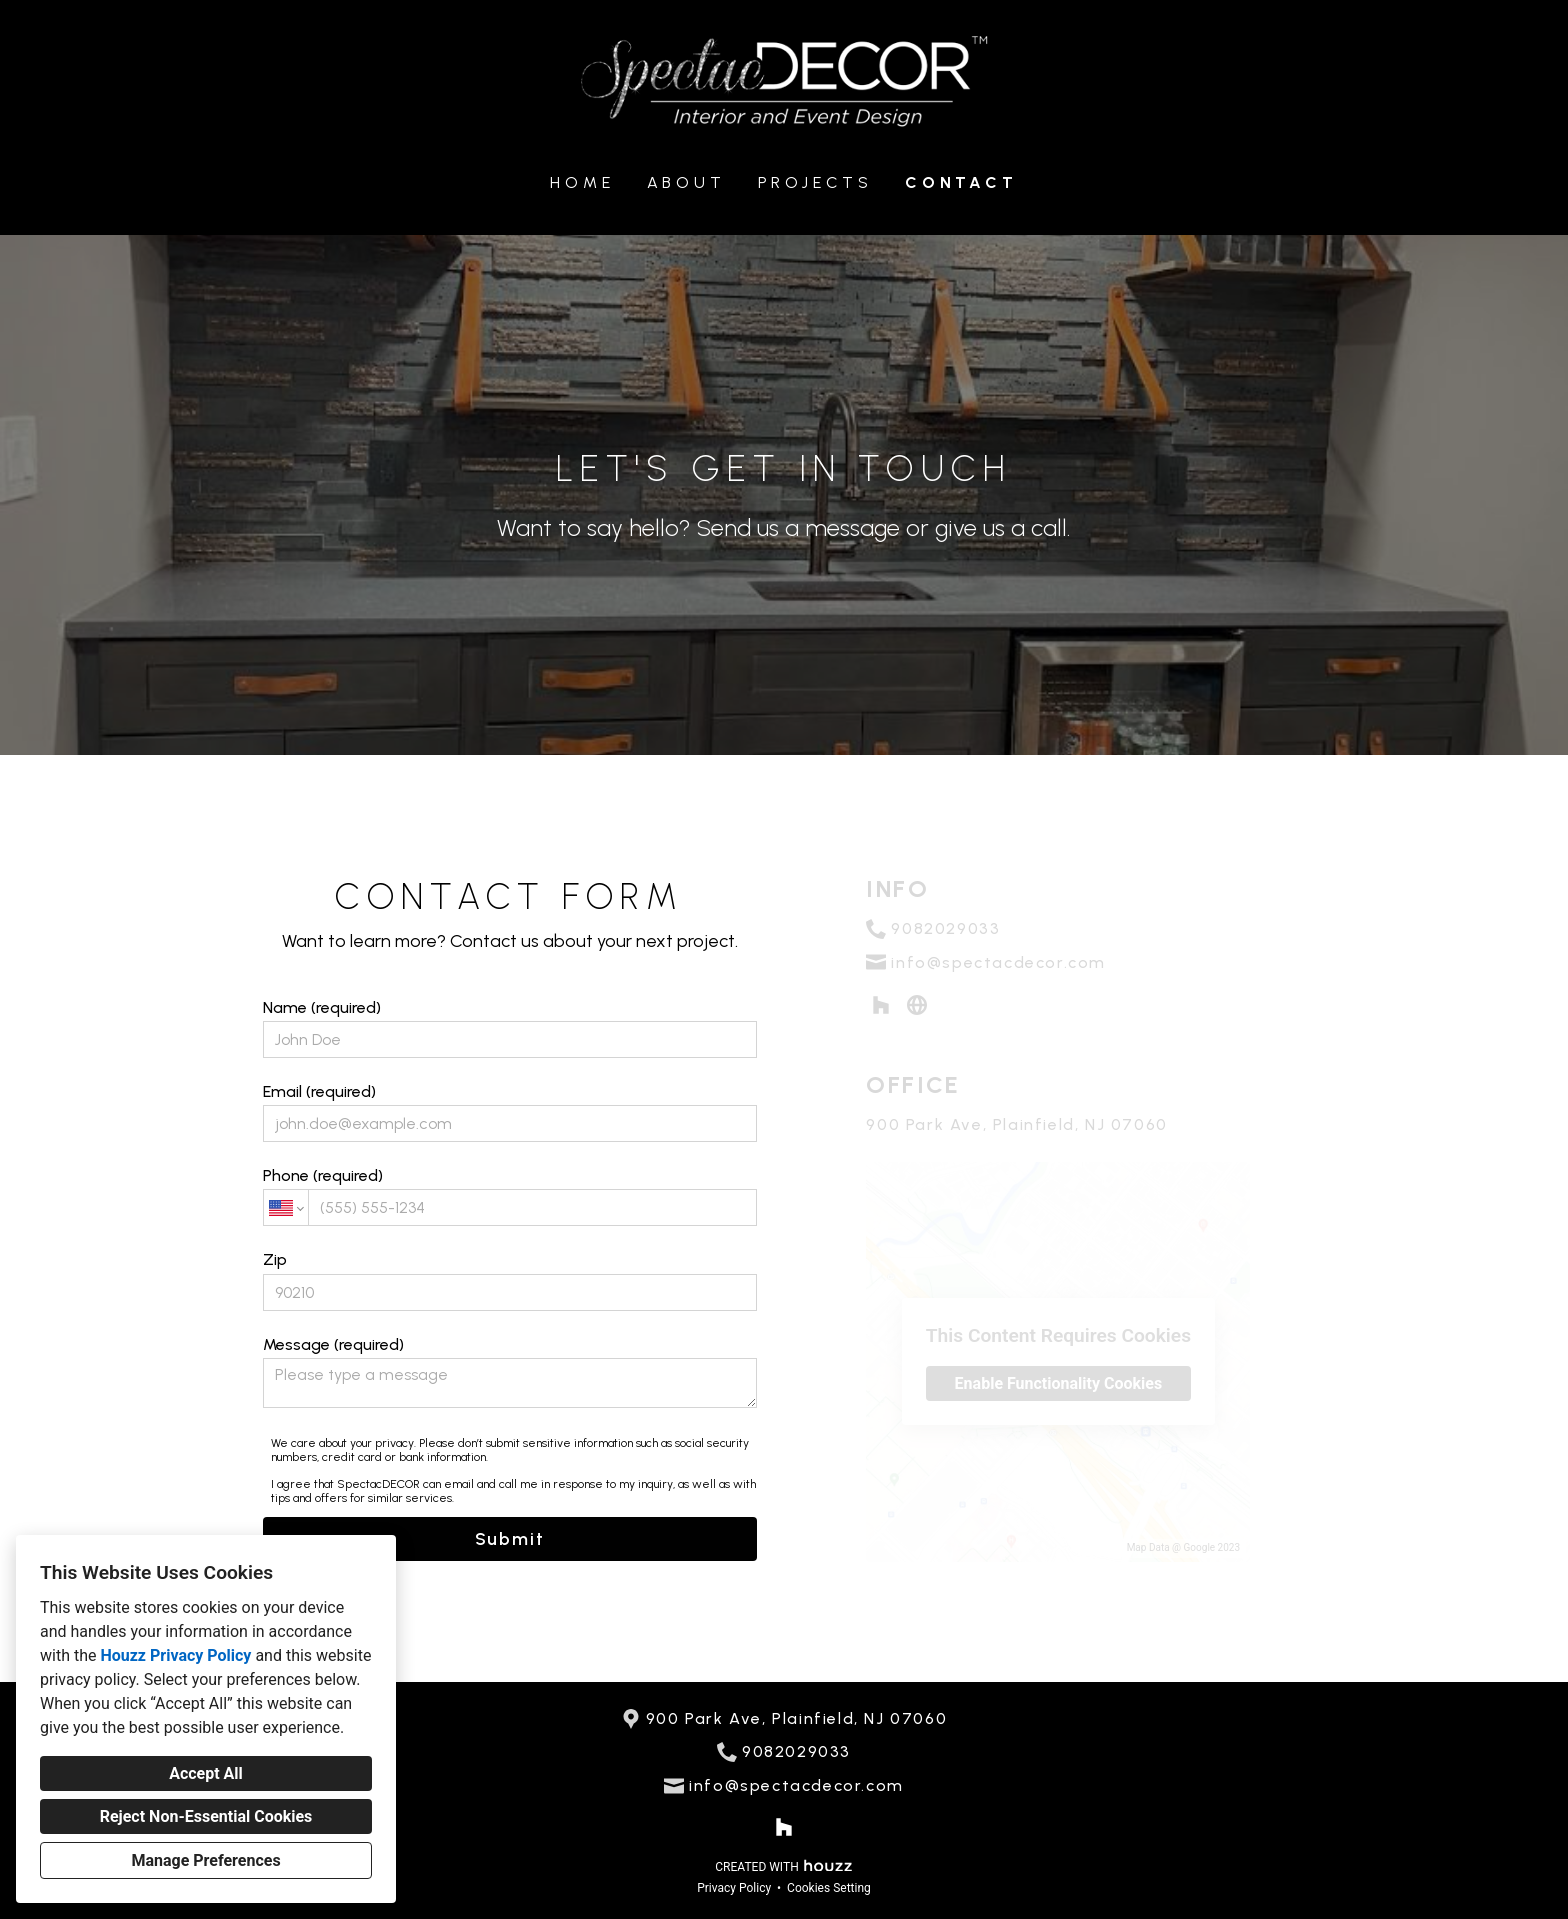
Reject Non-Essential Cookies (206, 1816)
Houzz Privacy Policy (175, 1655)
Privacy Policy (734, 1888)
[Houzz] (784, 1827)
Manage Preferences (205, 1860)
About (686, 182)
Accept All (206, 1773)
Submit (510, 1539)
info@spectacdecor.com (796, 1785)
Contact (961, 182)
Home (582, 182)
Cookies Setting (829, 1888)
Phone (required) (510, 1196)
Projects (815, 182)
